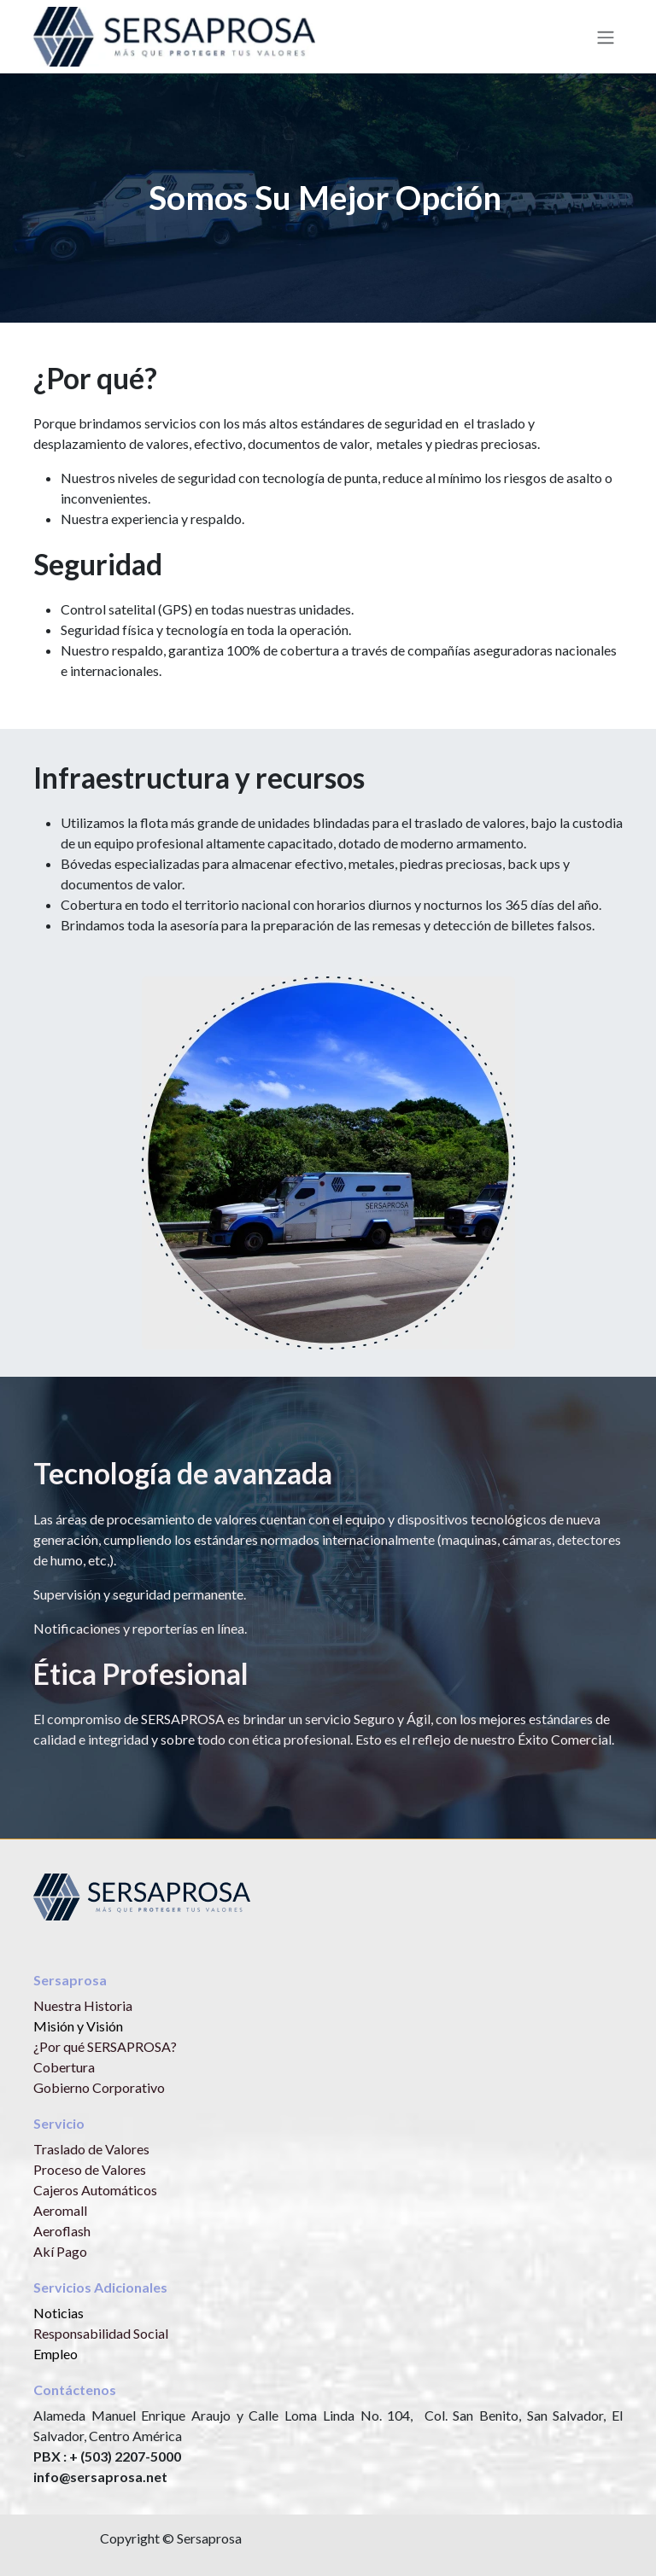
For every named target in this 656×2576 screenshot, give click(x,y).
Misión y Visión (78, 2026)
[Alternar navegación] (606, 37)
